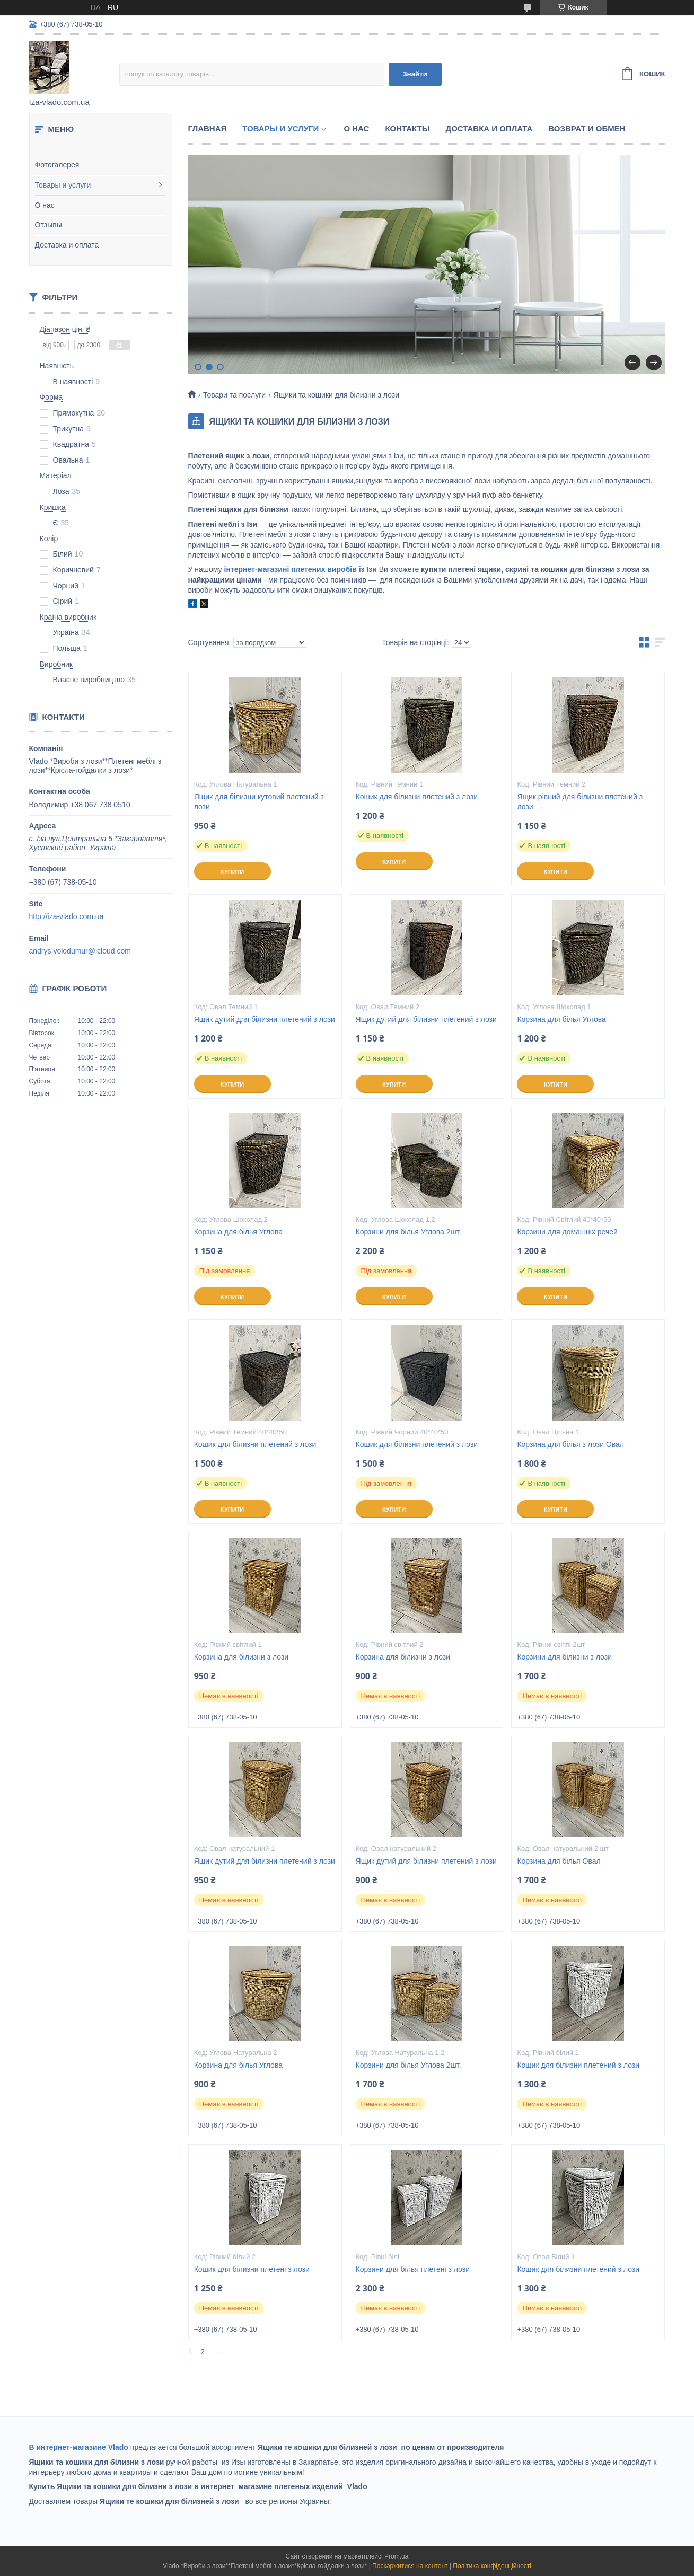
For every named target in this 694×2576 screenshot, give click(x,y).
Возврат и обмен (586, 129)
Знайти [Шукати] (414, 74)
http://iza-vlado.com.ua (66, 916)
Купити (232, 872)
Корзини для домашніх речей (567, 1232)
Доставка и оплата (67, 245)
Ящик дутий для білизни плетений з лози (264, 1019)
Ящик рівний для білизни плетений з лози (580, 801)
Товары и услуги (63, 185)
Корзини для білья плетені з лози (413, 2269)
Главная (207, 129)
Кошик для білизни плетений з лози (417, 796)
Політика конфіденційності (492, 2566)
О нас (45, 205)
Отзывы (48, 224)
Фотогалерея (57, 165)
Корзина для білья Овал (558, 1861)
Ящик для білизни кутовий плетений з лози (259, 801)
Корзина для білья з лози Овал (570, 1444)
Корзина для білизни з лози (241, 1657)
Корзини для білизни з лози (564, 1657)
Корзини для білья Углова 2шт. (408, 1232)
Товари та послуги (234, 395)
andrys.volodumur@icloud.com (80, 951)
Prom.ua (396, 2556)
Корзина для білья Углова (561, 1019)
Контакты (407, 129)
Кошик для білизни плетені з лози (252, 2269)
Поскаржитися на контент (409, 2566)
